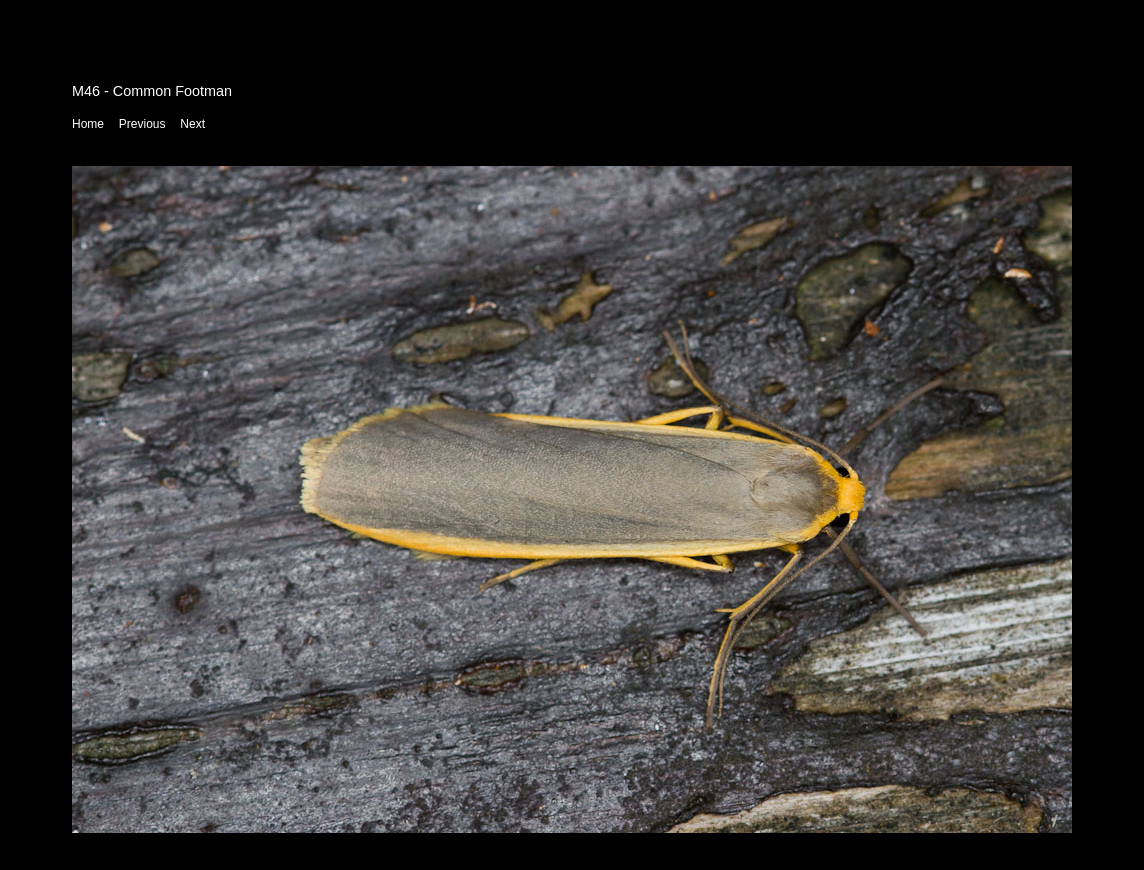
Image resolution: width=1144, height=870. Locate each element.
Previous (142, 124)
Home (88, 124)
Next (192, 124)
